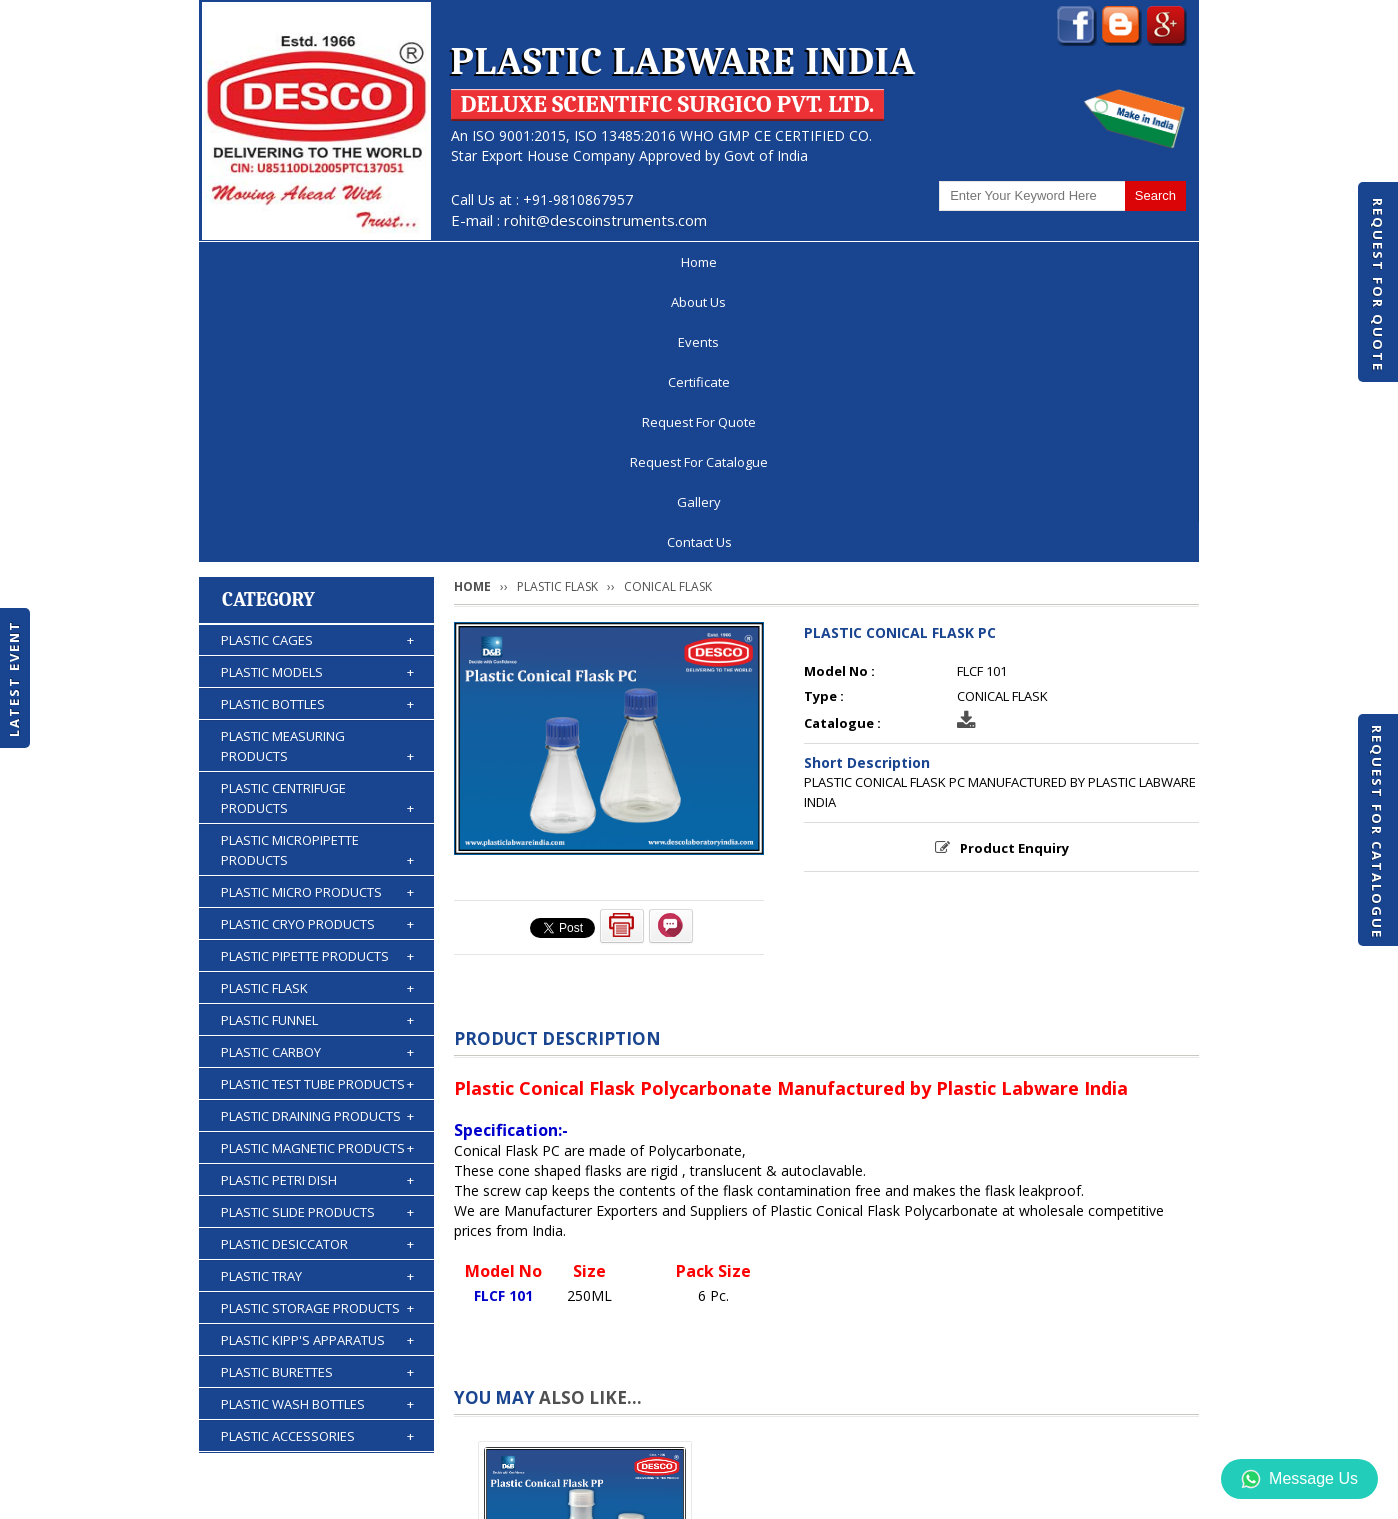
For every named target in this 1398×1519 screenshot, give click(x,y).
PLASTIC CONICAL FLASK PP (585, 1348)
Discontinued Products (927, 1443)
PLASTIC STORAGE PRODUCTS (317, 1029)
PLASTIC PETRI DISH (317, 901)
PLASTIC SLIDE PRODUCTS (317, 933)
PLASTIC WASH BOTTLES (317, 1125)
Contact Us (1126, 262)
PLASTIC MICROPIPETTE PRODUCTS (317, 571)
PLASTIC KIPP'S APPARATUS (317, 1061)
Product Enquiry (1014, 569)
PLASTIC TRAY (317, 997)
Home (258, 262)
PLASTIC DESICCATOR (317, 965)
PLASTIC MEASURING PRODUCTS (317, 467)
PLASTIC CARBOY (317, 773)
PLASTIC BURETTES (317, 1093)
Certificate (559, 262)
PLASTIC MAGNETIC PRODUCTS (317, 869)
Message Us (1299, 1479)
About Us (355, 262)
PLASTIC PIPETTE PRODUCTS (317, 677)
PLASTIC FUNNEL (317, 741)
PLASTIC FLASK (317, 709)
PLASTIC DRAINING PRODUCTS (317, 837)
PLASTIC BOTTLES (317, 425)
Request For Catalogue (1377, 832)
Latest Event (14, 677)
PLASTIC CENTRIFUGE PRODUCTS (317, 519)
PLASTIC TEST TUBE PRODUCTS (317, 805)
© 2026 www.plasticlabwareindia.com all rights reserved (383, 1494)
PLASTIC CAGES (317, 361)
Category (268, 320)
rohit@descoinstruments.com (605, 220)
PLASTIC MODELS (317, 393)
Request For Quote (1378, 285)
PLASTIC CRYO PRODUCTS (317, 645)
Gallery (1020, 262)
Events (455, 262)
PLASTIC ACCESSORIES (317, 1157)
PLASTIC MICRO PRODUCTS (317, 613)
